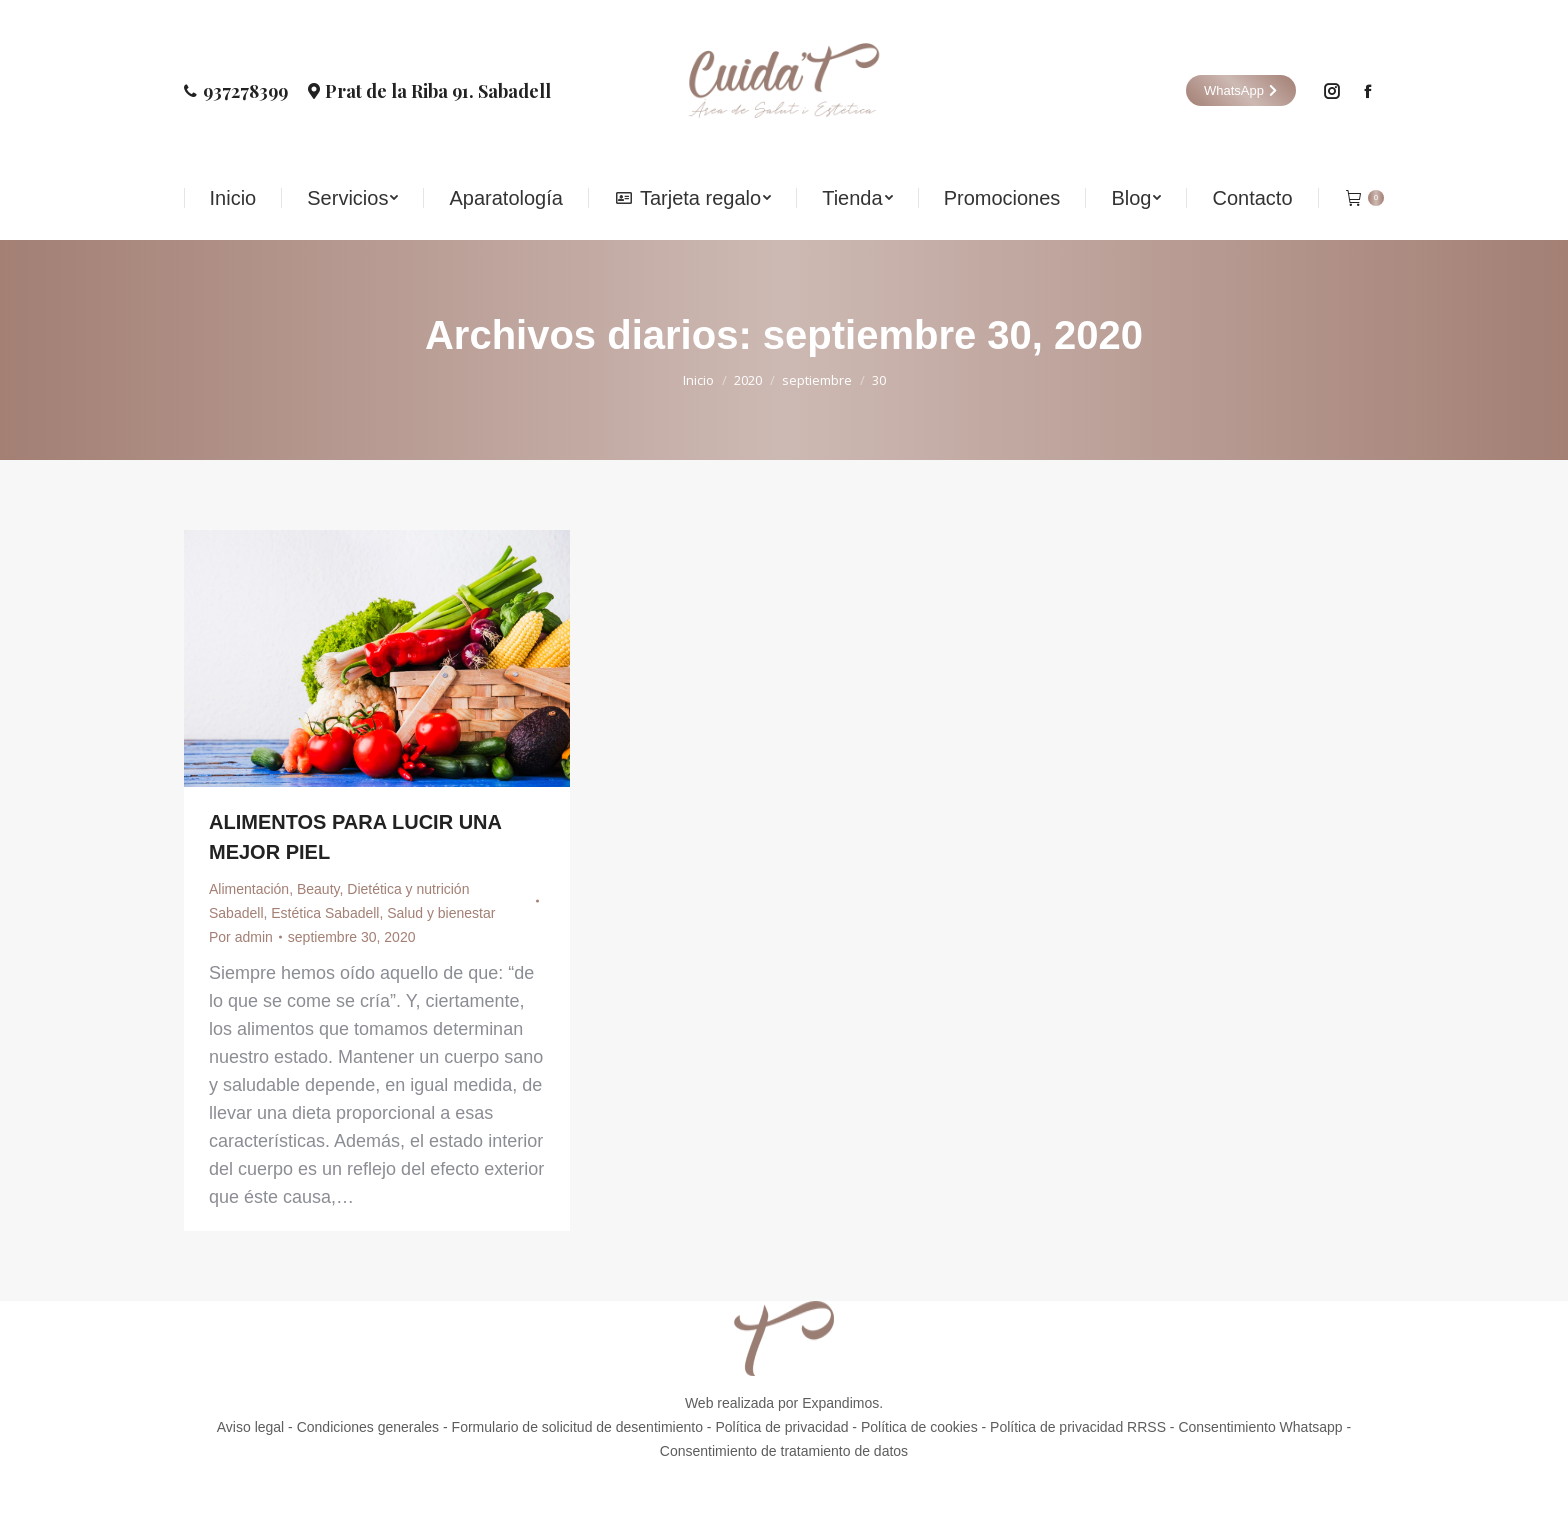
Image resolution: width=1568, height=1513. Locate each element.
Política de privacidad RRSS (1078, 1427)
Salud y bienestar (441, 913)
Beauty (318, 889)
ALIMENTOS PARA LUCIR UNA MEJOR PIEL (355, 837)
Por (241, 937)
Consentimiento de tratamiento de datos (784, 1451)
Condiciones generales (368, 1427)
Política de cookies (919, 1427)
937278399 (236, 91)
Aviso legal (250, 1427)
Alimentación (249, 889)
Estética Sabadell (325, 913)
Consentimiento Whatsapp (1260, 1427)
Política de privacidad (781, 1427)
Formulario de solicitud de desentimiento (577, 1427)
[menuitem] (233, 198)
